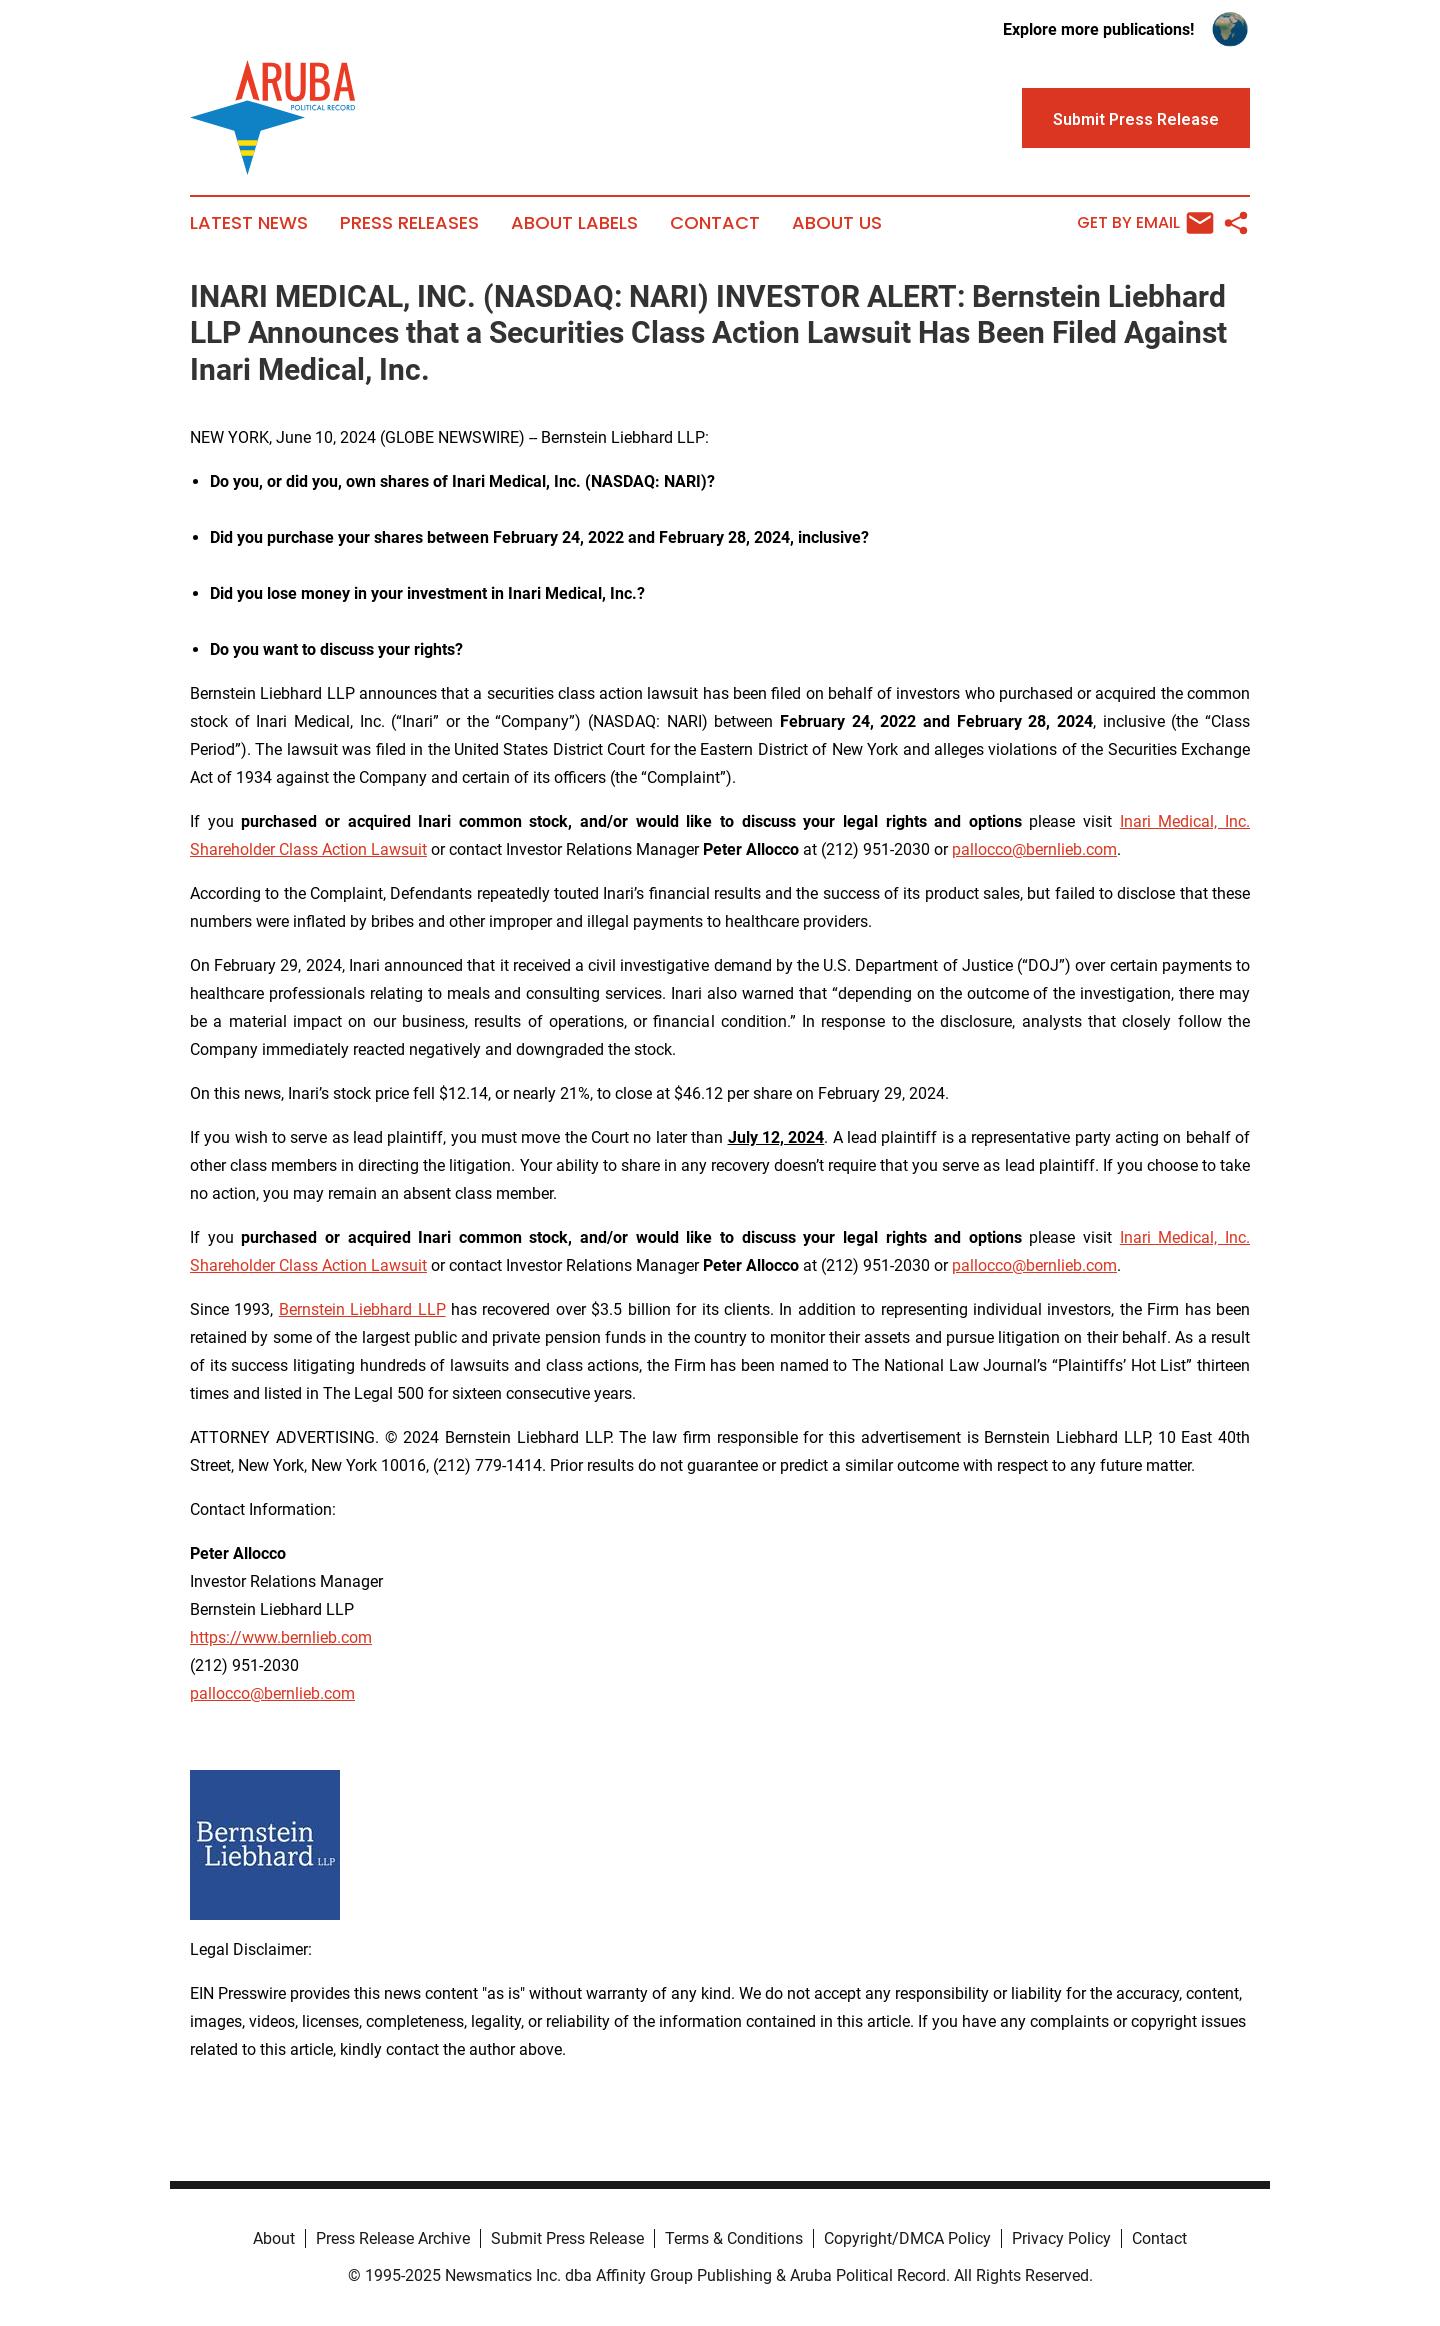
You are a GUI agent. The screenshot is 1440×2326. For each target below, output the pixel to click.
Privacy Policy (1061, 2238)
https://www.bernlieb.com (281, 1637)
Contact (715, 223)
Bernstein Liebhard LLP (362, 1309)
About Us (837, 223)
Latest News (249, 223)
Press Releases (409, 223)
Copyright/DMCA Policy (907, 2238)
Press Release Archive (393, 2238)
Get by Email (1145, 223)
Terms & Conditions (734, 2238)
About (274, 2238)
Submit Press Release (567, 2238)
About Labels (574, 223)
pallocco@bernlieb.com (1034, 849)
